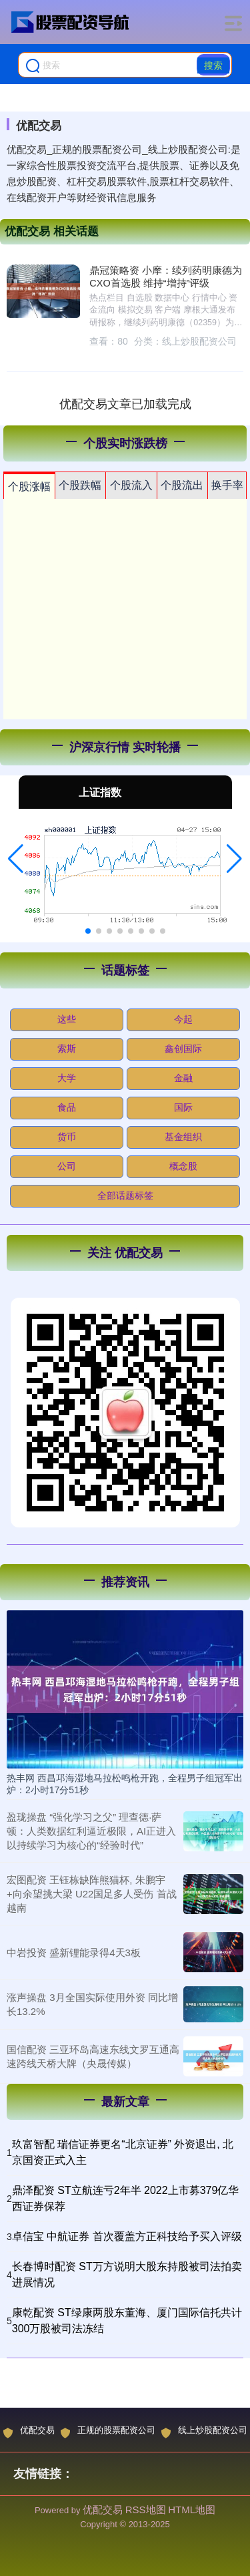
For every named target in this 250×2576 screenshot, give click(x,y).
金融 (183, 1078)
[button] (16, 859)
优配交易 (29, 2431)
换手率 (227, 485)
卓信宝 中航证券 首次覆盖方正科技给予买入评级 (127, 2236)
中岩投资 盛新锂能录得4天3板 (74, 1952)
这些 (66, 1019)
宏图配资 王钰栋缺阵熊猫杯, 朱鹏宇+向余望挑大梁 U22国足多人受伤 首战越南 (92, 1893)
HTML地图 (191, 2509)
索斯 (66, 1048)
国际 (183, 1107)
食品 (66, 1107)
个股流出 (182, 485)
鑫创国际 (183, 1048)
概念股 (183, 1166)
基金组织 (183, 1136)
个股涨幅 (29, 486)
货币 (66, 1136)
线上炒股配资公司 (204, 2431)
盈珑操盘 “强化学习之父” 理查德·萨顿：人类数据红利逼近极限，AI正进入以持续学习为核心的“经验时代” (91, 1831)
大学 (66, 1078)
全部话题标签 (125, 1195)
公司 (66, 1166)
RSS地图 (145, 2509)
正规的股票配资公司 (108, 2431)
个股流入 (131, 485)
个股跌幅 (80, 485)
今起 (183, 1019)
